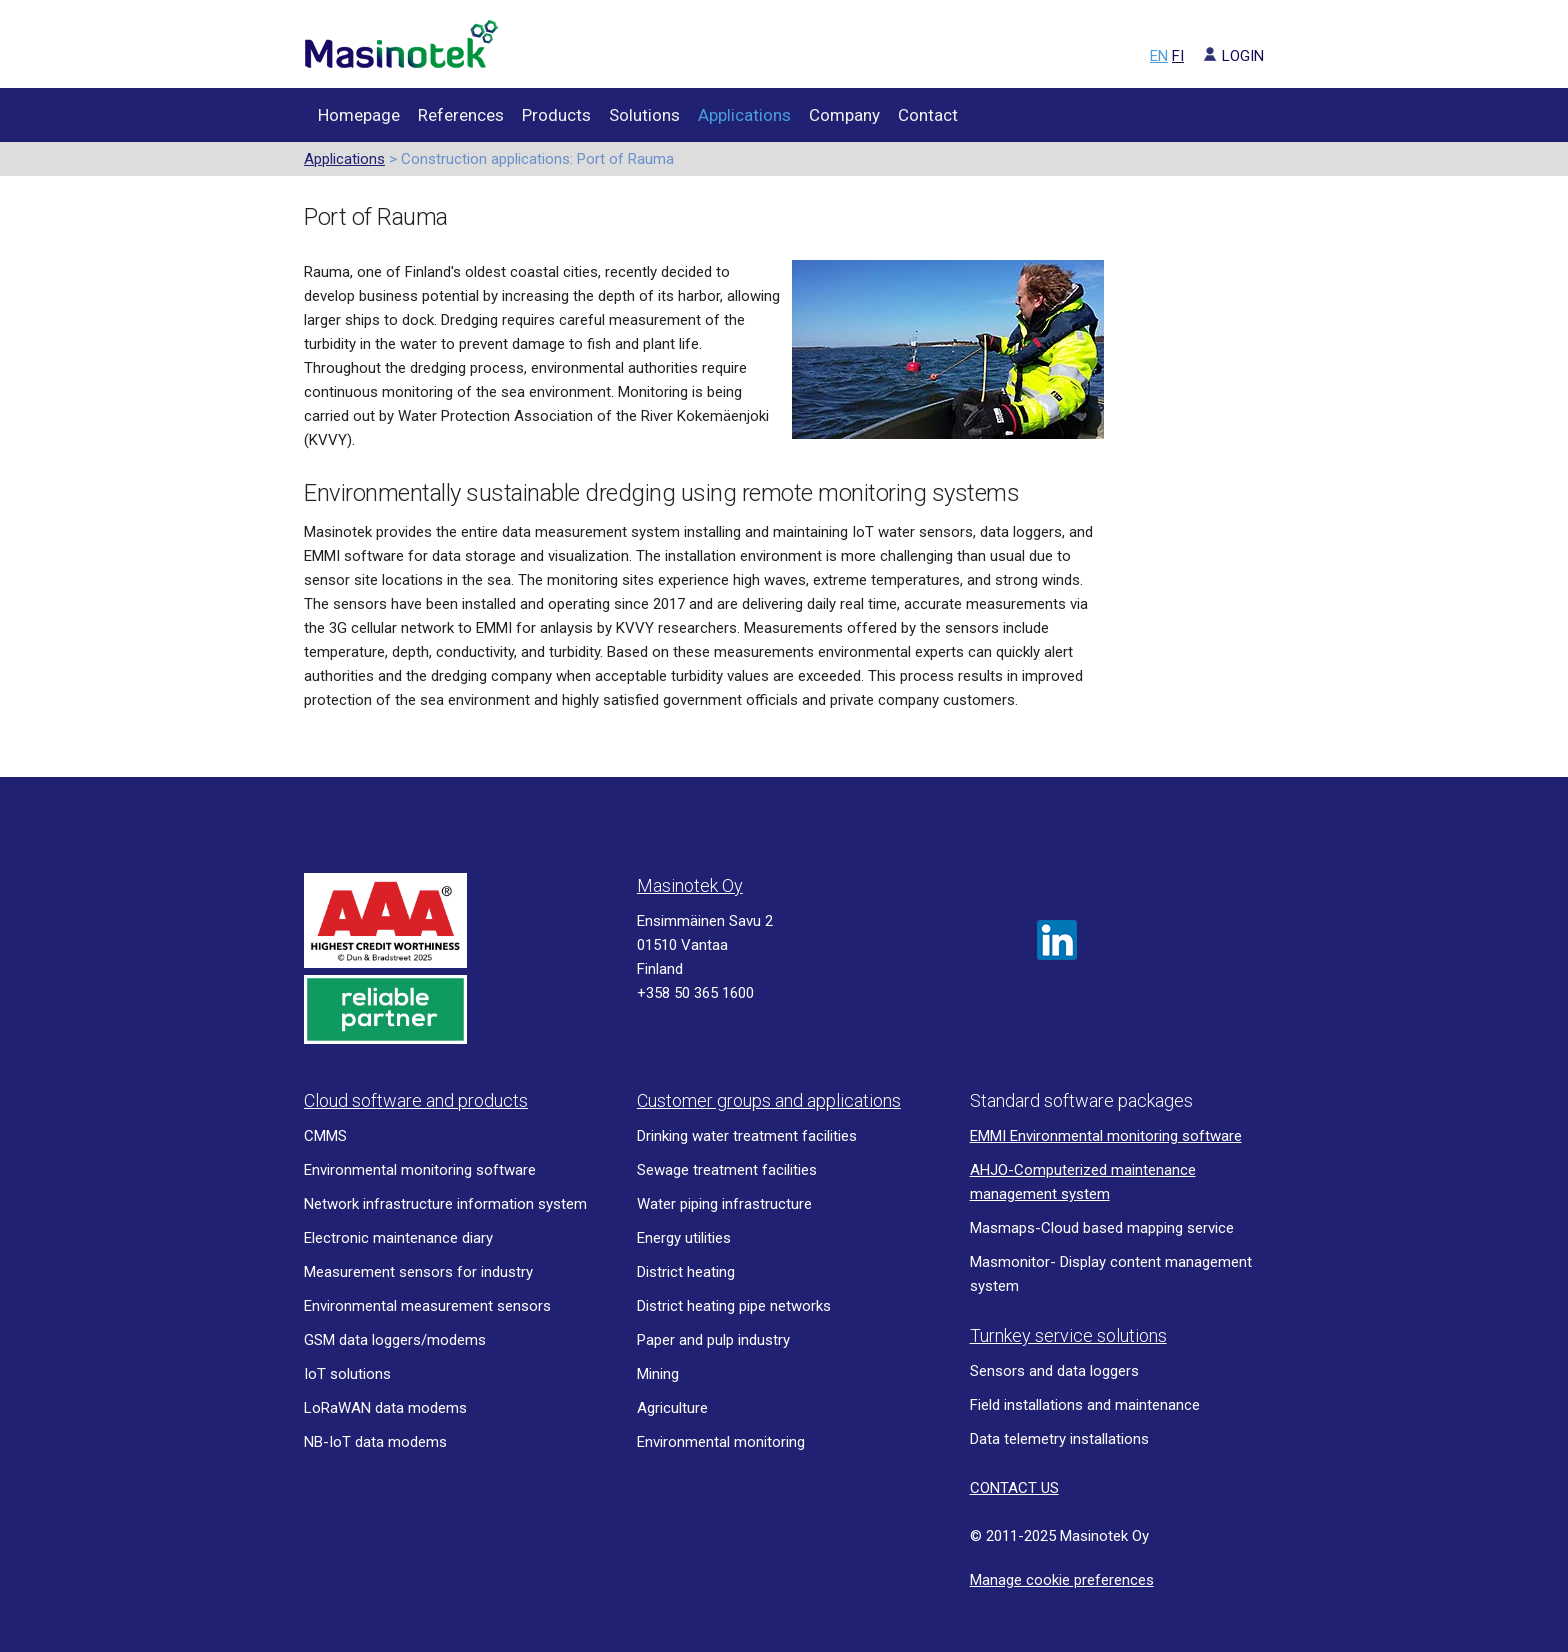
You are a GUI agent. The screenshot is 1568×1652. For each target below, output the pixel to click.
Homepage (359, 115)
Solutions (644, 115)
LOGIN (1226, 56)
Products (556, 115)
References (461, 115)
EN (1159, 56)
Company (844, 115)
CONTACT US (1014, 1488)
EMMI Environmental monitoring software (1106, 1136)
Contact (928, 115)
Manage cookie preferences (1062, 1580)
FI (1178, 56)
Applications (744, 115)
